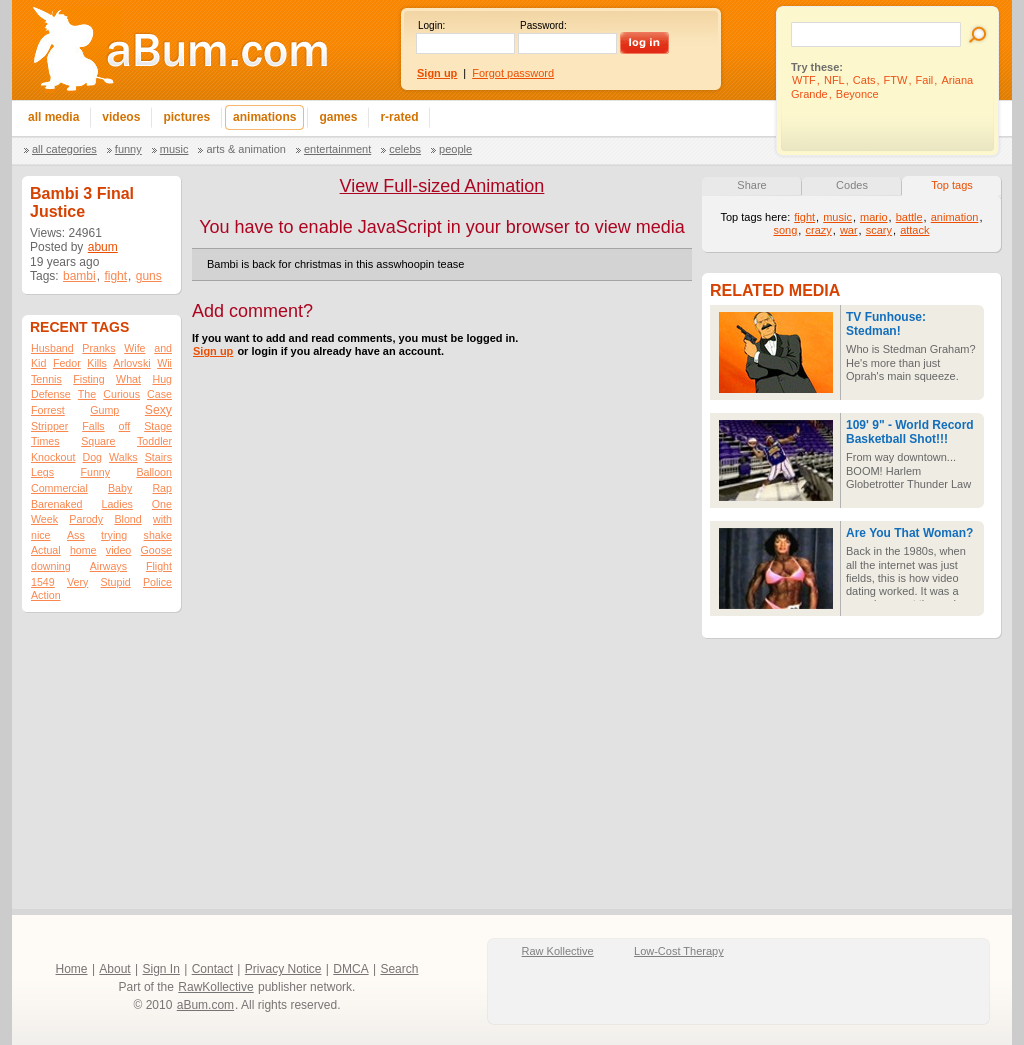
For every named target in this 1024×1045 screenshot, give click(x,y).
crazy (818, 230)
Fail (925, 80)
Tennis (46, 379)
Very (77, 582)
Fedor (67, 363)
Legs (42, 472)
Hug (162, 379)
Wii (164, 363)
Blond (127, 519)
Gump (104, 410)
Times (45, 441)
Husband (52, 348)
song (785, 230)
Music (174, 149)
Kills (97, 363)
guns (149, 276)
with (162, 519)
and (163, 348)
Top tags (952, 185)
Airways (108, 566)
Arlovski (131, 363)
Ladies (116, 504)
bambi (79, 276)
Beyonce (857, 94)
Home (72, 969)
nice (41, 535)
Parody (86, 519)
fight (115, 276)
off (125, 426)
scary (879, 230)
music (837, 217)
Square (98, 441)
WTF (804, 80)
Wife (134, 348)
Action (46, 595)
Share (751, 185)
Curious (121, 394)
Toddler (154, 441)
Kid (38, 363)
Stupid (116, 582)
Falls (93, 426)
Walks (123, 457)
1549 (43, 582)
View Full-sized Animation (442, 186)
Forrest (48, 410)
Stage (158, 426)
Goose (156, 550)
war (849, 230)
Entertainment (337, 149)
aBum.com (205, 1005)
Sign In (161, 969)
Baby (120, 488)
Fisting (88, 379)
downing (51, 566)
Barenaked (57, 504)
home (83, 550)
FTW (896, 80)
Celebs (405, 149)
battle (909, 217)
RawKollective (215, 987)
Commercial (59, 488)
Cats (864, 80)
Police (157, 582)
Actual (46, 550)
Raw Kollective (558, 951)
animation (955, 217)
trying (114, 535)
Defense (51, 394)
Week (44, 519)
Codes (852, 185)
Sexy (158, 410)
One (162, 504)
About (114, 969)
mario (874, 217)
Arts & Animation (245, 149)
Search (399, 969)
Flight (159, 566)
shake (158, 535)
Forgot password (513, 73)
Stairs (158, 457)
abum (103, 247)
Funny (128, 149)
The (87, 394)
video (118, 550)
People (455, 149)
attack (914, 230)
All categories (64, 149)
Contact (212, 969)
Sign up (213, 351)
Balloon (154, 472)
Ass (76, 535)
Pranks (98, 348)
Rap (162, 488)
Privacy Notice (283, 969)
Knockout (53, 457)
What (128, 379)
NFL (834, 80)
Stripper (49, 426)
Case (159, 394)
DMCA (350, 969)
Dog (92, 457)
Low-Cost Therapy (679, 951)
